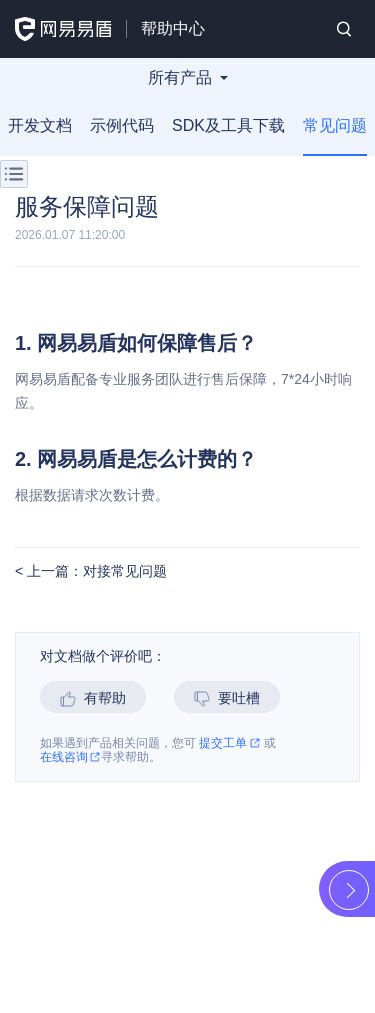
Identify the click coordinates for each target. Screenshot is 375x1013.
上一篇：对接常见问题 (95, 571)
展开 (349, 890)
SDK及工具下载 (228, 125)
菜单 (14, 174)
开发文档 (40, 125)
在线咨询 (70, 757)
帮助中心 (173, 28)
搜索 (344, 29)
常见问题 (335, 125)
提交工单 (229, 743)
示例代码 (122, 125)
